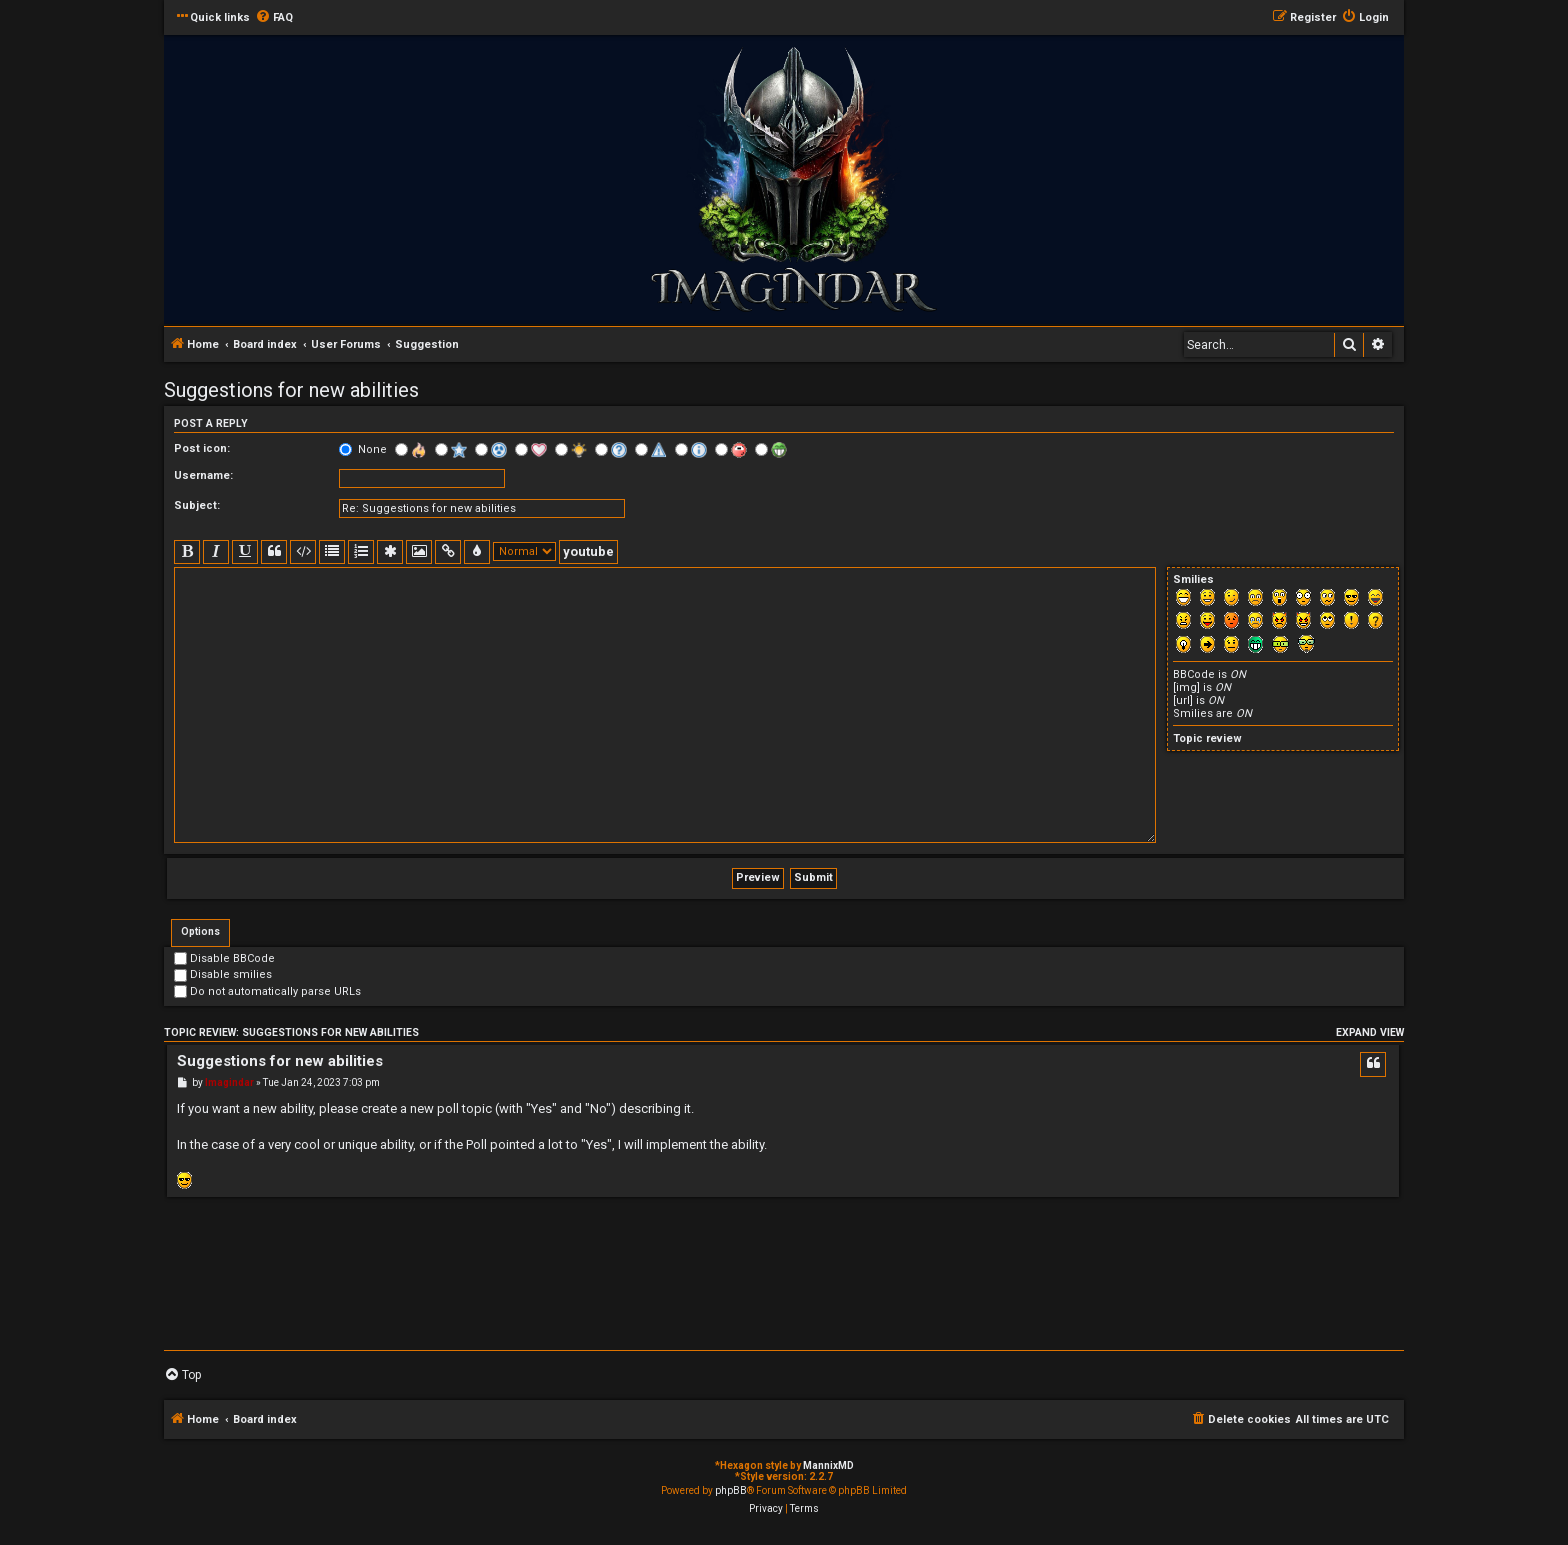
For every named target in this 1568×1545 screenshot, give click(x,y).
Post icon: (202, 448)
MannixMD (828, 1465)
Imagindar (229, 1082)
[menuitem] (274, 18)
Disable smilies (223, 974)
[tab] (200, 933)
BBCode (1194, 674)
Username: (203, 475)
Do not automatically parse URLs (267, 991)
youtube (588, 551)
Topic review (1207, 738)
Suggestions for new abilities (291, 390)
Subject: (197, 505)
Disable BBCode (224, 958)
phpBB (731, 1490)
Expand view (1370, 1032)
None (363, 449)
